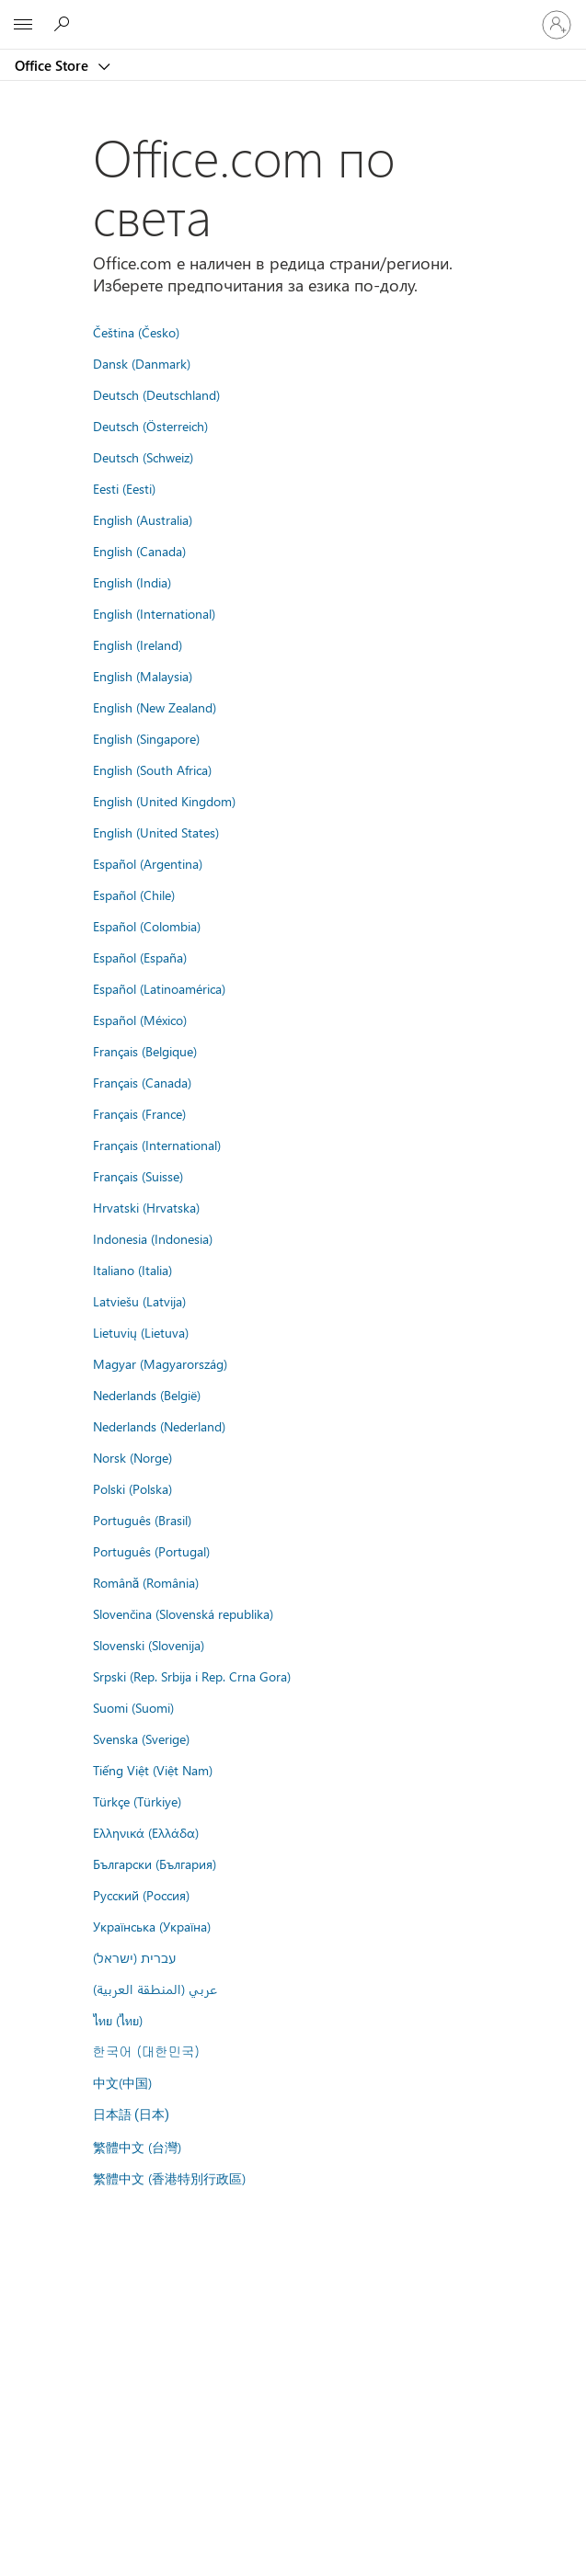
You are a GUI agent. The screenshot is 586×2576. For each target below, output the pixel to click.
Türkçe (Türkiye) (137, 1801)
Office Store (53, 65)
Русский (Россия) (141, 1895)
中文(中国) (122, 2082)
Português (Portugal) (151, 1551)
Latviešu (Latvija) (139, 1301)
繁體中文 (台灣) (137, 2146)
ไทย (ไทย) (118, 2020)
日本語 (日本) (131, 2115)
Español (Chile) (134, 894)
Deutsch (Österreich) (150, 425)
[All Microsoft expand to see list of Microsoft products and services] (23, 25)
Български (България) (154, 1863)
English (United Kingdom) (164, 801)
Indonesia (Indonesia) (153, 1238)
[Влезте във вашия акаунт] (556, 25)
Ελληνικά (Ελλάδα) (146, 1832)
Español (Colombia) (147, 926)
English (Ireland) (137, 644)
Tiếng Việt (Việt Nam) (153, 1770)
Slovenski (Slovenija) (148, 1645)
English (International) (154, 613)
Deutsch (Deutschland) (156, 394)
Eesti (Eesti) (124, 488)
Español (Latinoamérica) (159, 988)
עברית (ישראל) (134, 1957)
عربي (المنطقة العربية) (155, 1988)
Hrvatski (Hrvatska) (146, 1207)
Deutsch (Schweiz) (143, 457)
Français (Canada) (142, 1082)
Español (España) (140, 957)
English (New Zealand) (154, 707)
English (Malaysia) (142, 676)
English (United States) (156, 832)
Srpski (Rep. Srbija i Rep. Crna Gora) (192, 1676)
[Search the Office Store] (64, 24)
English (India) (132, 582)
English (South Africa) (152, 769)
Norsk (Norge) (132, 1457)
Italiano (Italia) (132, 1269)
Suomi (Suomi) (133, 1707)
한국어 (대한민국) (146, 2051)
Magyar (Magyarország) (160, 1363)
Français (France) (139, 1113)
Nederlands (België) (147, 1394)
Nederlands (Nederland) (159, 1426)
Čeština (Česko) (136, 332)
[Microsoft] (292, 14)
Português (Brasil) (142, 1519)
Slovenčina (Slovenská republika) (183, 1613)
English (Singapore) (146, 738)
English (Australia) (142, 519)
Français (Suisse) (138, 1176)
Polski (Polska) (132, 1488)
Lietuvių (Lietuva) (141, 1332)
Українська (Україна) (152, 1926)
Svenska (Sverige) (141, 1738)
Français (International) (157, 1144)
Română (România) (146, 1582)
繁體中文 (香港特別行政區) (169, 2178)
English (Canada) (139, 550)
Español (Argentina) (147, 863)
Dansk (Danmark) (141, 363)
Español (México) (140, 1019)
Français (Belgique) (145, 1051)
